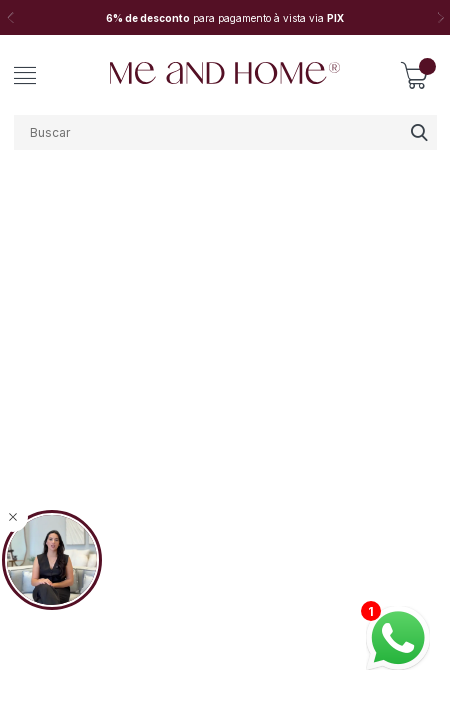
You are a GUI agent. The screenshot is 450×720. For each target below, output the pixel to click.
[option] (225, 18)
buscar (419, 132)
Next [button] (440, 18)
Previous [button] (10, 18)
